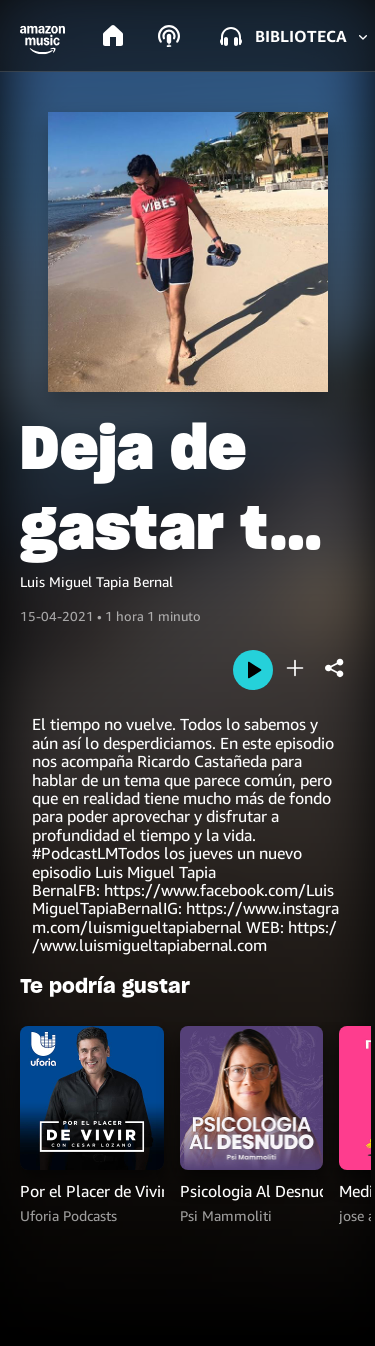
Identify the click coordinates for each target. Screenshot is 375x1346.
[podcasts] (169, 36)
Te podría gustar (105, 986)
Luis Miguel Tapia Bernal (96, 581)
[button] (42, 40)
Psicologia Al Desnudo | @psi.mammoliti (252, 1191)
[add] (295, 668)
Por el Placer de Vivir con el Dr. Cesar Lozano (92, 1191)
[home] (113, 36)
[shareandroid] (335, 668)
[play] (253, 670)
